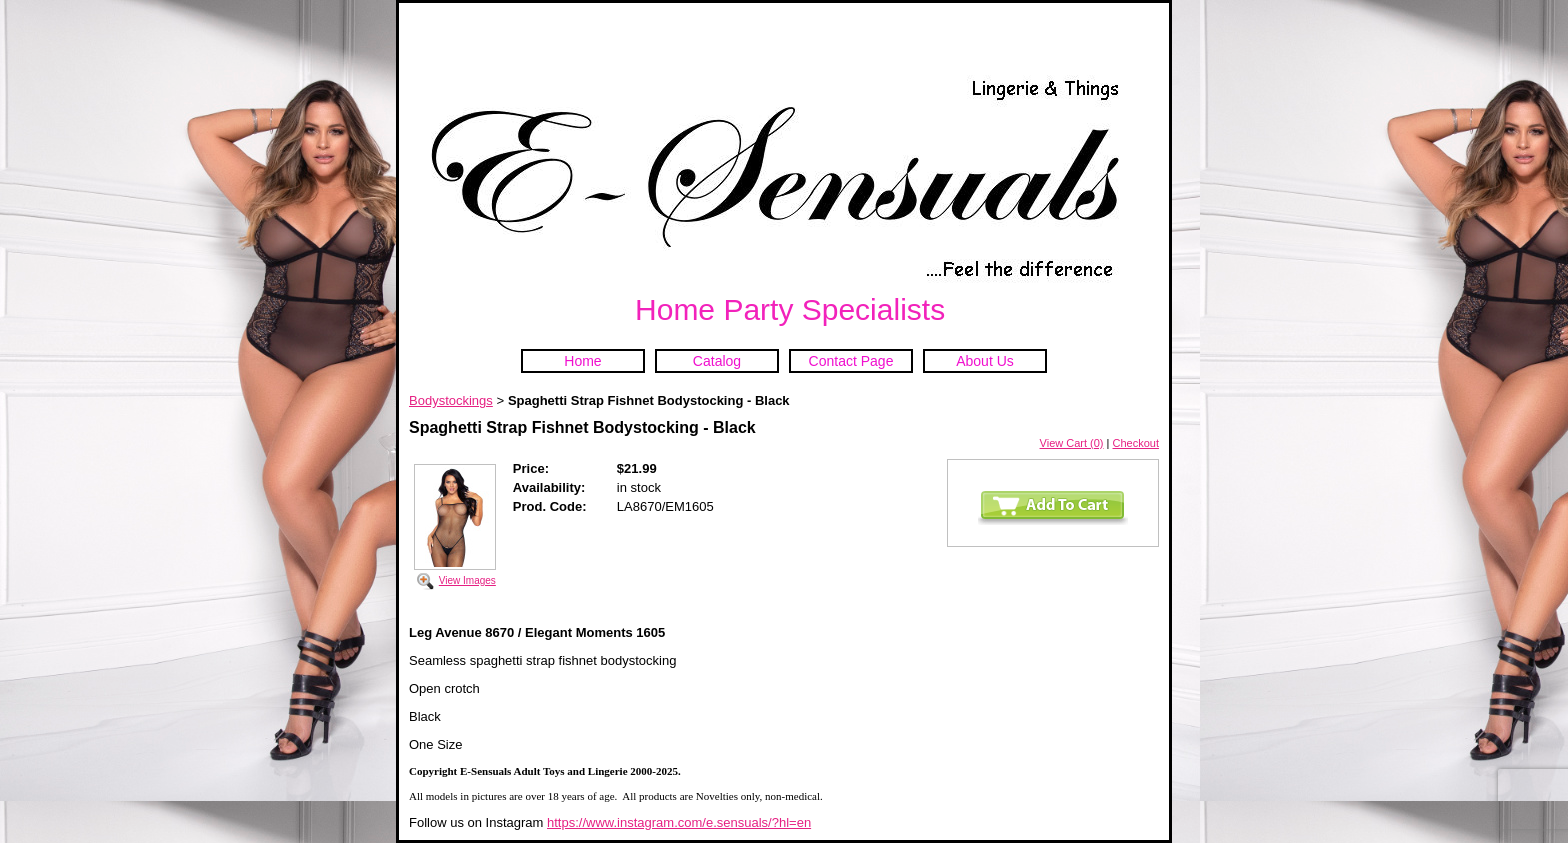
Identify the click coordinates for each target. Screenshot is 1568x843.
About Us (985, 361)
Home (582, 361)
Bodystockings (451, 400)
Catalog (717, 361)
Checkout (1136, 443)
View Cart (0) (1072, 443)
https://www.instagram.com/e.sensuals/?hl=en (679, 822)
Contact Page (851, 361)
